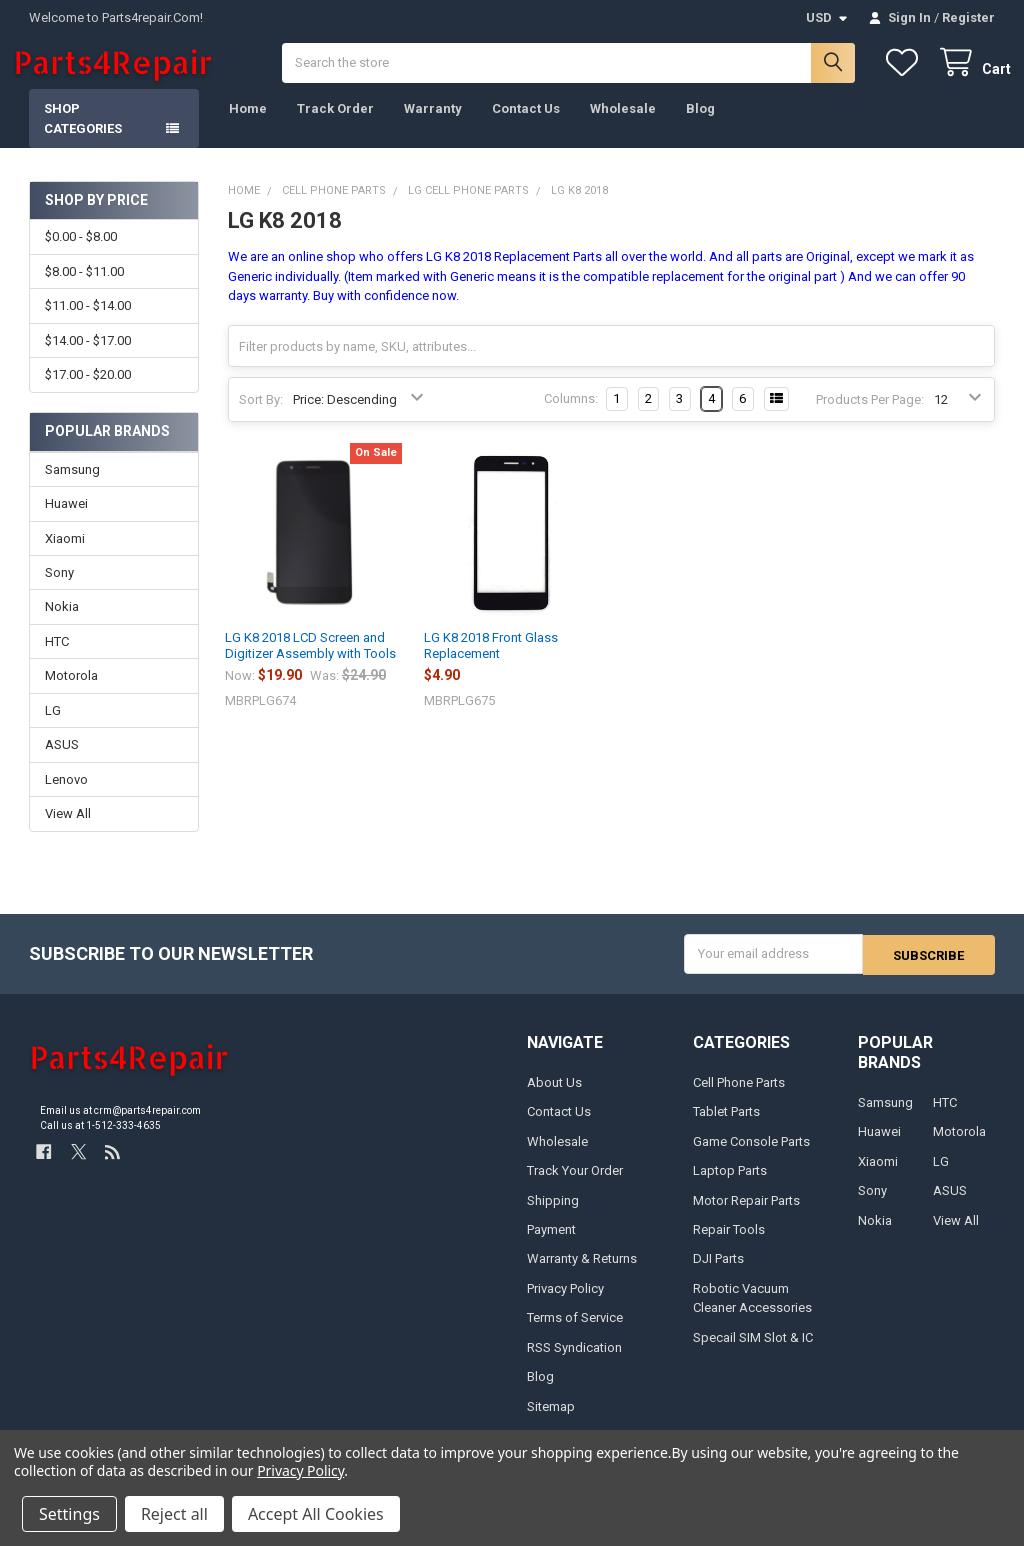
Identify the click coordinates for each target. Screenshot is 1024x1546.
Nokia (62, 623)
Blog (700, 125)
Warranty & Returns (582, 1274)
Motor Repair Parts (746, 1216)
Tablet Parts (726, 1127)
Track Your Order (575, 1186)
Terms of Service (575, 1333)
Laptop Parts (730, 1186)
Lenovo (66, 796)
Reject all (174, 1514)
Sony (59, 589)
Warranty (433, 125)
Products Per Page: (870, 416)
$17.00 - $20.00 (88, 391)
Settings (69, 1514)
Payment (551, 1245)
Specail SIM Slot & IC (753, 1353)
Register (968, 17)
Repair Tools (729, 1245)
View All (68, 830)
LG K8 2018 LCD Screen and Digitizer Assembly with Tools (310, 662)
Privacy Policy (565, 1304)
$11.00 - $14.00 (88, 322)
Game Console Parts (751, 1157)
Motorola (71, 692)
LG (53, 727)
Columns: (571, 415)
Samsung (72, 485)
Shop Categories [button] (83, 135)
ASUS (62, 761)
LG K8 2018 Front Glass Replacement (491, 662)
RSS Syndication (574, 1363)
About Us (554, 1098)
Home (248, 125)
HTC (57, 658)
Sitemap (551, 1422)
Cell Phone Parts (739, 1098)
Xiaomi (65, 554)
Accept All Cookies (316, 1514)
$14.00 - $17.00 (88, 357)
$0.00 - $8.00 (81, 253)
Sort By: (261, 416)
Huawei (66, 520)
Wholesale (623, 125)
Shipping (553, 1216)
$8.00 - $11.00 (84, 288)
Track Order (335, 125)
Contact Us (526, 125)
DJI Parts (718, 1274)
